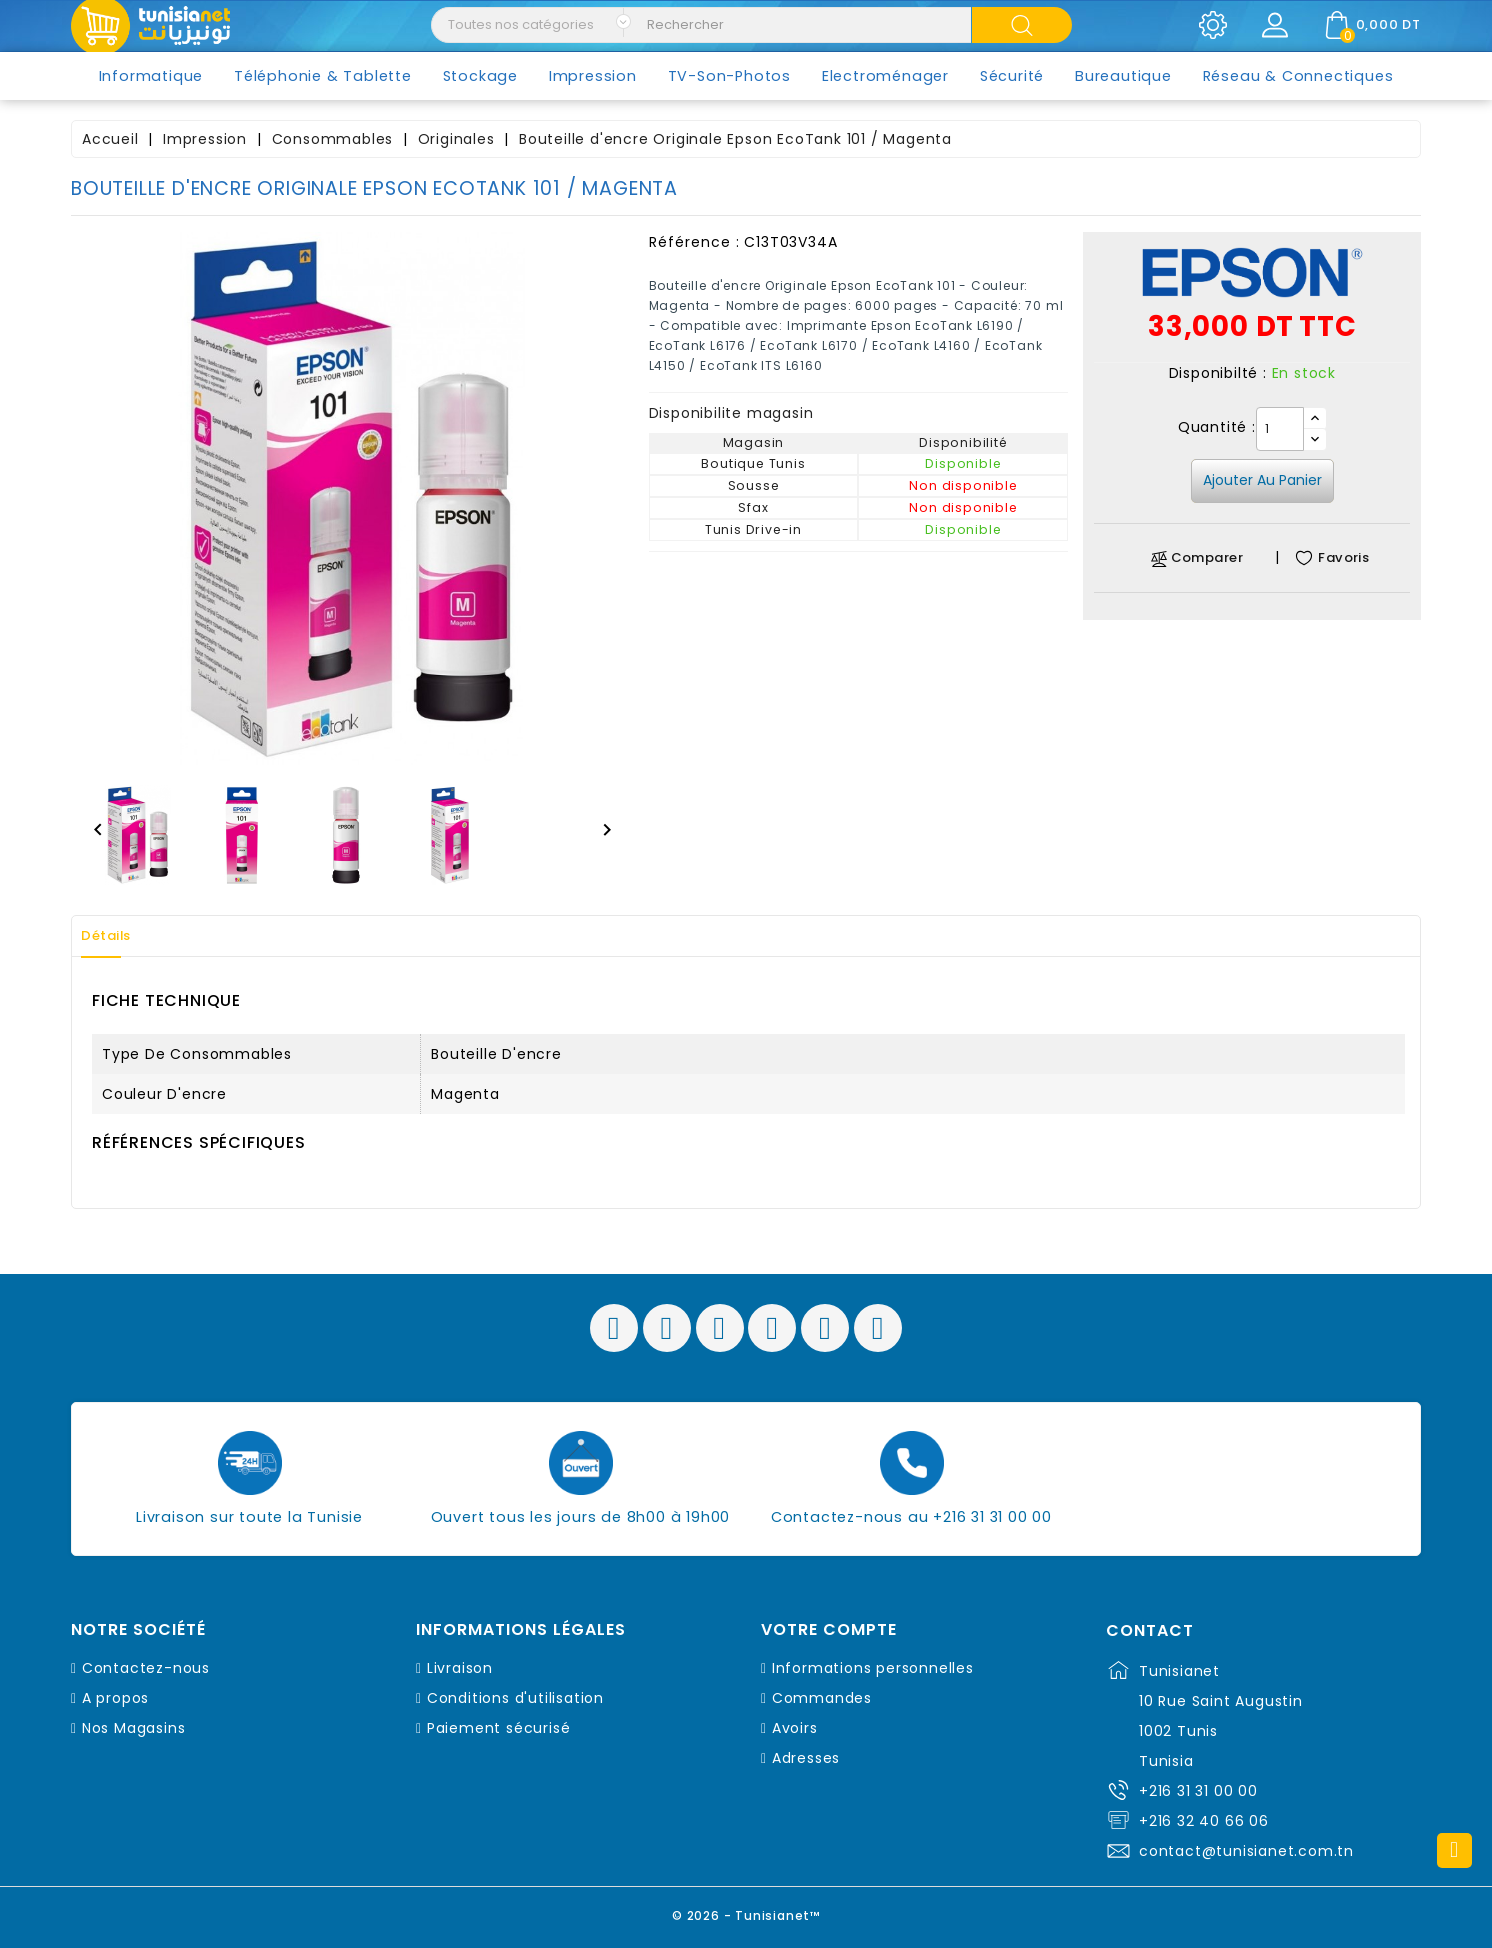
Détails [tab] (115, 936)
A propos (115, 1698)
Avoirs (795, 1728)
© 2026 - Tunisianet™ (746, 1912)
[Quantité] (1280, 429)
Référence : (694, 242)
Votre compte (829, 1630)
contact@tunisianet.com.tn (1246, 1851)
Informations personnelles (873, 1668)
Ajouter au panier (1262, 480)
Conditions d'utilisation (515, 1698)
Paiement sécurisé (499, 1728)
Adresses (806, 1758)
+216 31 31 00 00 (1198, 1791)
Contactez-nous (146, 1668)
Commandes (822, 1698)
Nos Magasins (134, 1728)
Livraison (460, 1668)
